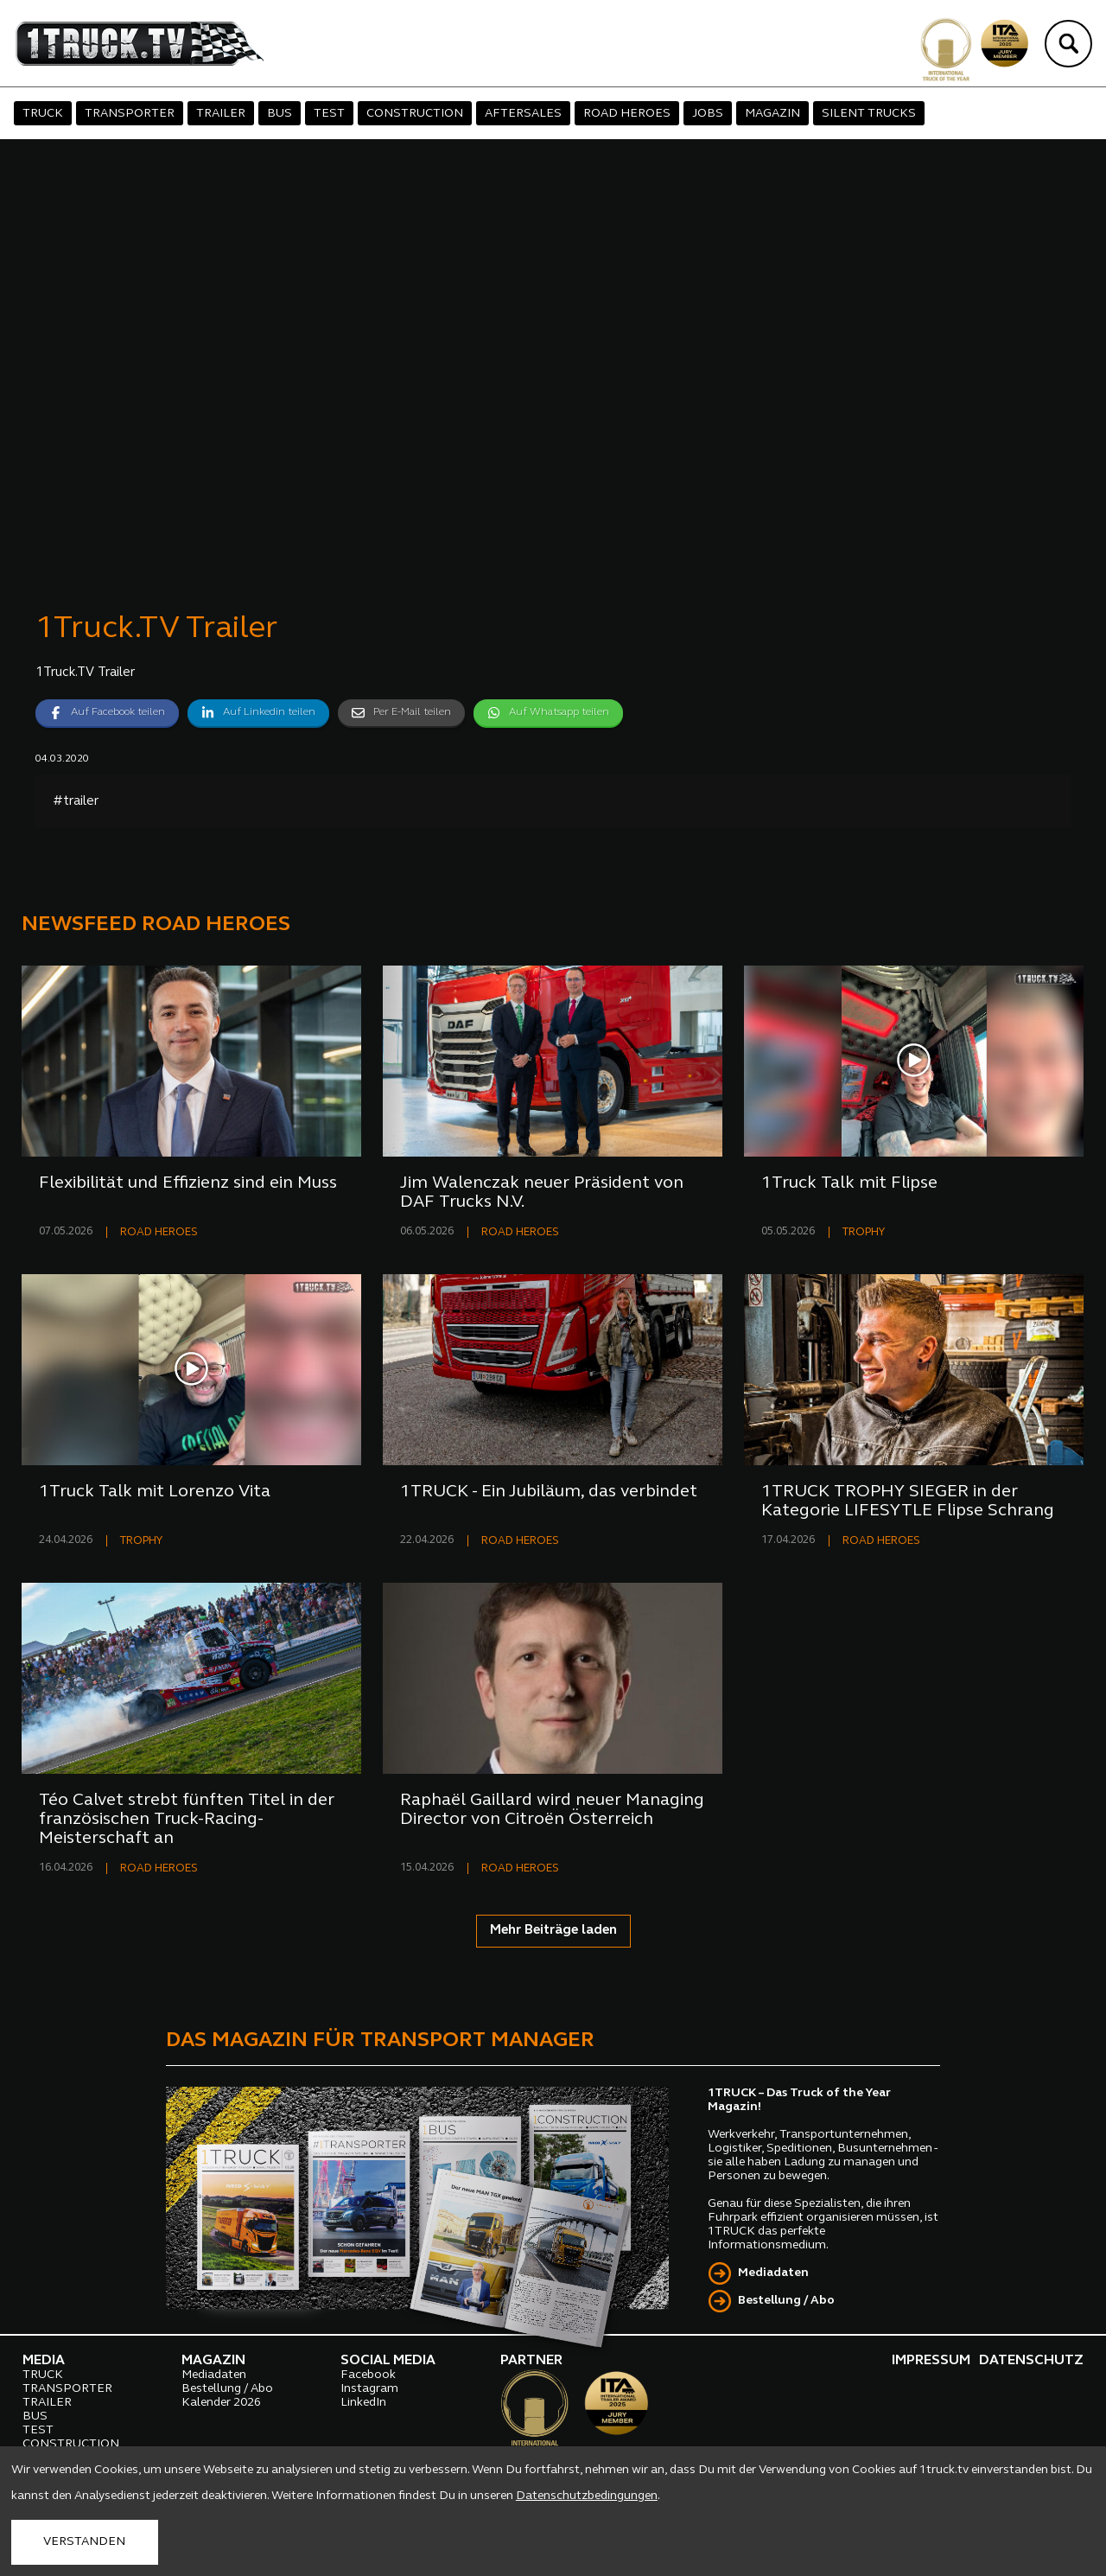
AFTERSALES (523, 113)
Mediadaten (773, 2273)
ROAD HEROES (627, 113)
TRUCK (42, 113)
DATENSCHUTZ (1031, 2361)
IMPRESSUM (931, 2361)
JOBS (707, 113)
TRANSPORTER (130, 113)
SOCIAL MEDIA (387, 2361)
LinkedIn (363, 2402)
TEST (329, 113)
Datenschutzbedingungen (587, 2496)
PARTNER (531, 2361)
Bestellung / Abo (786, 2300)
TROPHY (863, 1232)
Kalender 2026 (221, 2402)
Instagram (369, 2388)
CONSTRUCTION (414, 113)
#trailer (76, 801)
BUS (279, 113)
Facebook (368, 2375)
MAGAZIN (772, 113)
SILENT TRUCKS (869, 113)
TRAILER (220, 113)
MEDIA (43, 2361)
